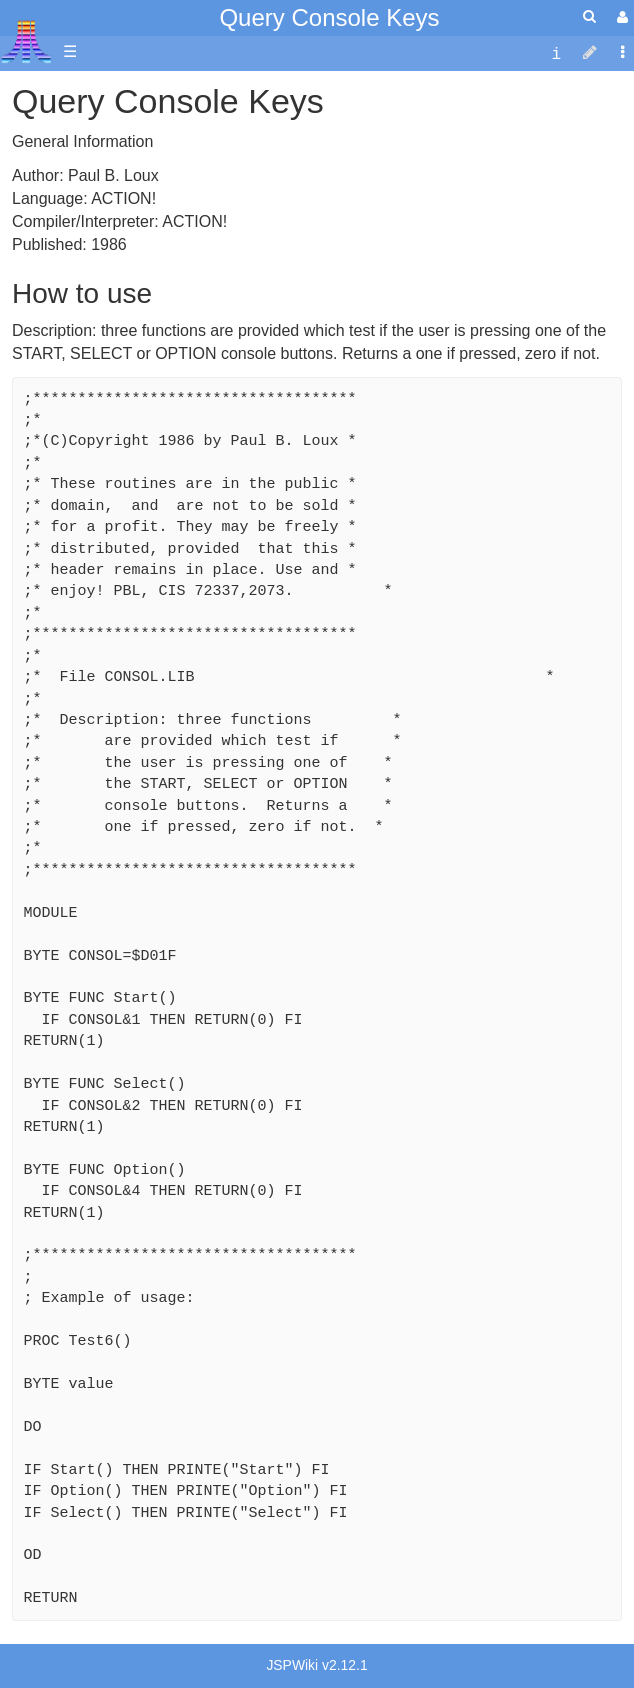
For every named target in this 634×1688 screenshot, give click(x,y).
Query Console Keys (329, 17)
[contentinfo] (556, 52)
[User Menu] (620, 17)
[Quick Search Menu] (589, 16)
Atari (26, 41)
